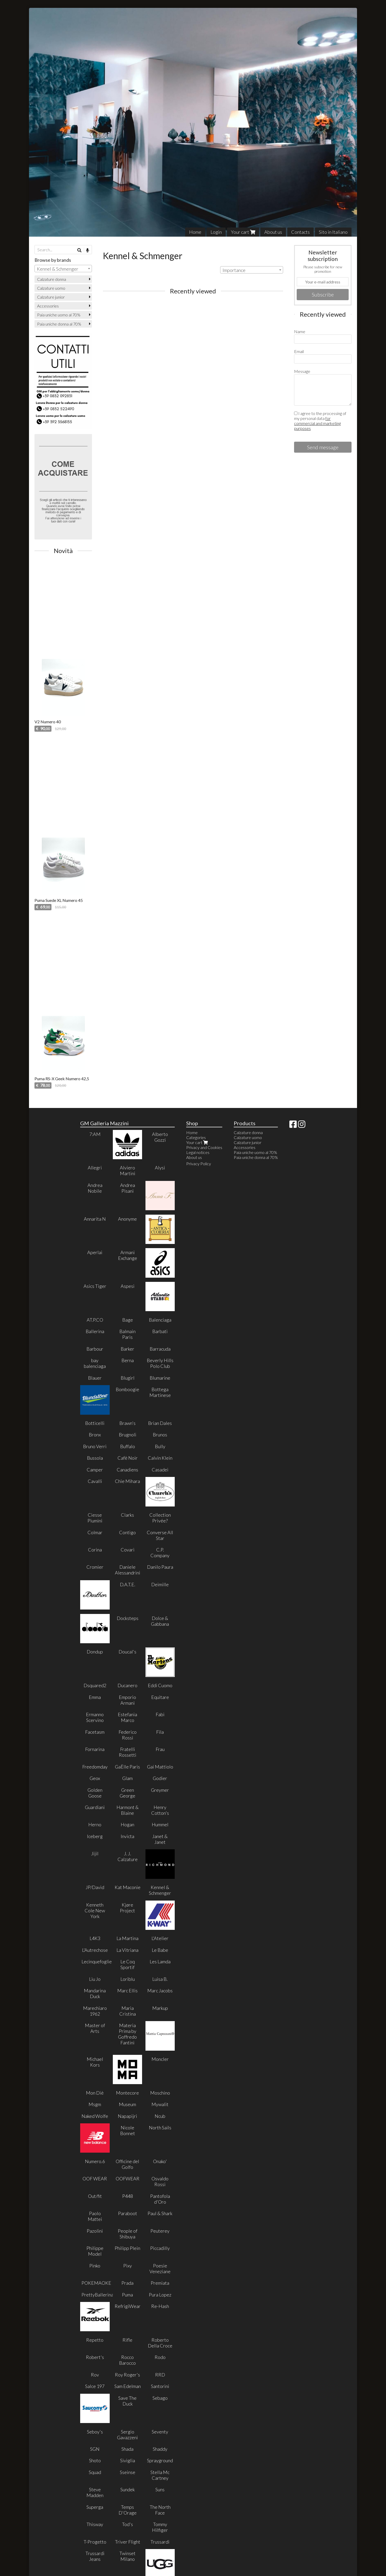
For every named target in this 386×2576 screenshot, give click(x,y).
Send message (322, 447)
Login (216, 232)
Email (299, 351)
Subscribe (323, 294)
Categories (196, 1137)
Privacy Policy (198, 1163)
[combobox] (251, 270)
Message (302, 371)
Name (299, 331)
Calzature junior (51, 296)
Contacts (300, 232)
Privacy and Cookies (204, 1147)
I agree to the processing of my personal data (320, 421)
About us (273, 232)
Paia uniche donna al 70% (59, 323)
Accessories (48, 305)
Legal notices (197, 1152)
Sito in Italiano (333, 232)
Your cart (243, 232)
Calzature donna (51, 279)
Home (195, 232)
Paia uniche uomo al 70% (58, 314)
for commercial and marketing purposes (317, 423)
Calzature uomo (51, 288)
